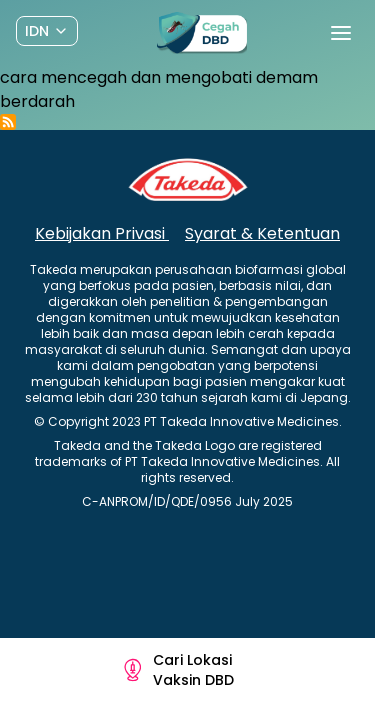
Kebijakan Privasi (102, 233)
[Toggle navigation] (341, 33)
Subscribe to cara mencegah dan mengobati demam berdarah (8, 122)
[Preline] (202, 33)
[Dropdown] (47, 31)
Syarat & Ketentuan (262, 233)
